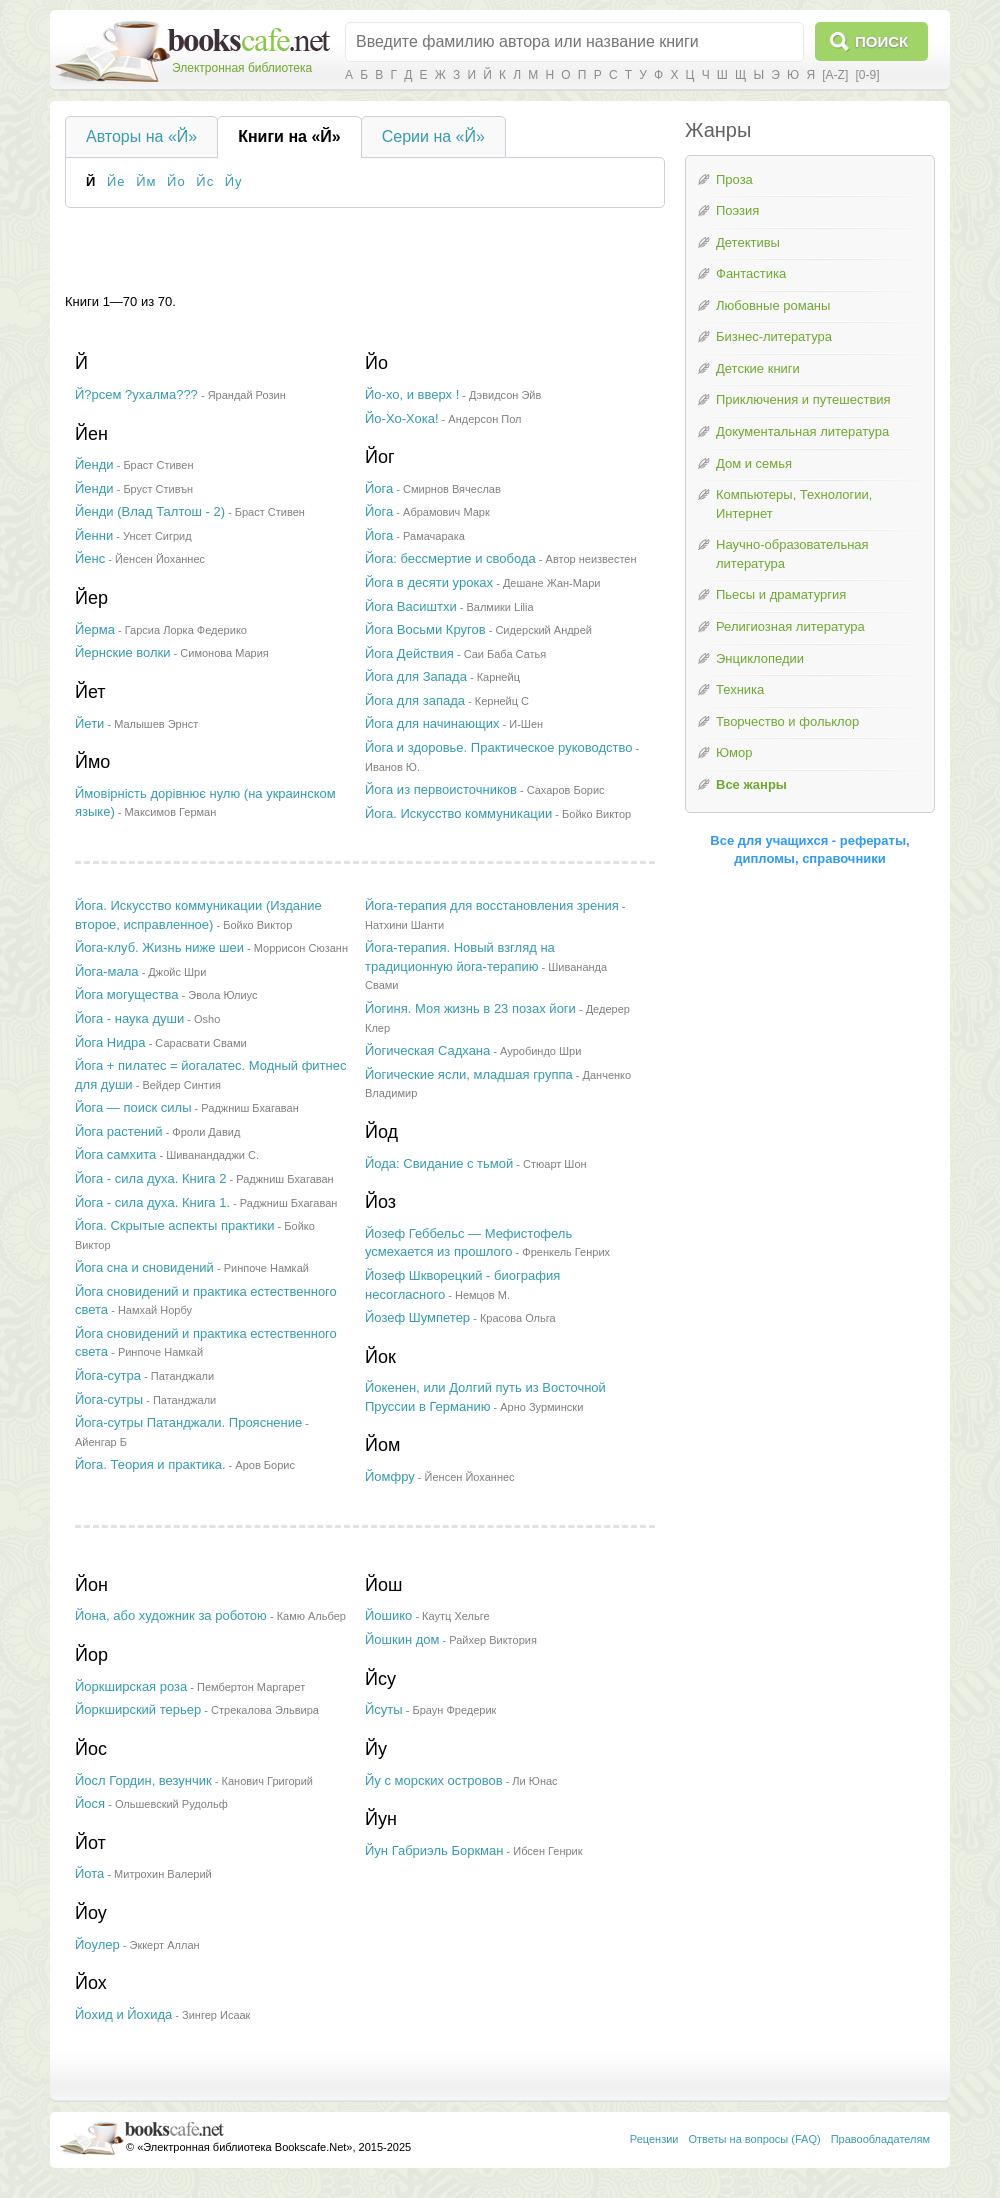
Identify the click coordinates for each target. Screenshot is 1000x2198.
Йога (379, 488)
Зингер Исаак (216, 2015)
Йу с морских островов (434, 1780)
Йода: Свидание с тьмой (439, 1163)
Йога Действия (409, 653)
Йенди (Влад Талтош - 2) (150, 511)
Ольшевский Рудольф (171, 1804)
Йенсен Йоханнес (160, 559)
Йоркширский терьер (138, 1709)
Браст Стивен (158, 465)
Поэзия (737, 210)
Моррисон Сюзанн (301, 948)
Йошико (388, 1615)
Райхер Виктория (493, 1640)
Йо (176, 181)
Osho (207, 1019)
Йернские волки (123, 652)
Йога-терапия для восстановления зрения (492, 905)
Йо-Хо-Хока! (402, 418)
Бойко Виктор (596, 814)
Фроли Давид (206, 1132)
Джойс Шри (177, 972)
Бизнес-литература (774, 336)
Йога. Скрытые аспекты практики (175, 1225)
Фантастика (751, 273)
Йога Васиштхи (411, 606)
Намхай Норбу (155, 1310)
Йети (89, 723)
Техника (740, 689)
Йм (146, 181)
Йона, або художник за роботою (171, 1615)
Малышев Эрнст (156, 724)
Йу (234, 181)
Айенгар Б (101, 1442)
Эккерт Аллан (164, 1945)
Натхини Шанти (404, 925)
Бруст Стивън (158, 489)
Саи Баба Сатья (505, 654)
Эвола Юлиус (222, 995)
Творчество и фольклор (787, 721)
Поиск (881, 41)
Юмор (734, 752)
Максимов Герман (171, 812)
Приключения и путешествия (803, 399)
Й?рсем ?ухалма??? (136, 394)
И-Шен (526, 724)
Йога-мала (107, 971)
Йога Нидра (110, 1042)
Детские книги (758, 368)
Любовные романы (773, 305)
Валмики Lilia (499, 607)
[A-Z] (835, 75)
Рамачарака (434, 536)
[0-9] (867, 75)
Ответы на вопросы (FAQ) (755, 2139)
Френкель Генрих (566, 1252)
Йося (90, 1803)
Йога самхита (115, 1154)
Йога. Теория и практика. (150, 1464)
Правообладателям (880, 2139)
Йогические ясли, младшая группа (469, 1074)
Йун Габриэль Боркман (434, 1850)
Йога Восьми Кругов (425, 629)
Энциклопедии (760, 658)
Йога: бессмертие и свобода (450, 558)
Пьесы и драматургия (781, 594)
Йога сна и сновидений (144, 1267)
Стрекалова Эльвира (265, 1710)
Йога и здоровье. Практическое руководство (498, 747)
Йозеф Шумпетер (417, 1317)
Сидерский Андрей (543, 630)
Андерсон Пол (484, 419)
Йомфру (390, 1476)
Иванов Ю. (392, 767)
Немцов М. (482, 1295)
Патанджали (182, 1376)
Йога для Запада (416, 676)
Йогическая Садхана (427, 1050)
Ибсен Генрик (547, 1851)
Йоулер (97, 1944)
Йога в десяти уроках (429, 582)
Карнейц (498, 677)
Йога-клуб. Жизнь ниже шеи (159, 947)
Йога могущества (127, 994)
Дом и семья (754, 463)
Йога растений (119, 1131)
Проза (734, 179)
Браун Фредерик (454, 1710)
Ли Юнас (534, 1781)
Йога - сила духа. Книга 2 (150, 1178)
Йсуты (384, 1709)
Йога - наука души (129, 1018)
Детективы (748, 242)
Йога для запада (415, 700)
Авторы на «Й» (141, 136)
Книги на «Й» (289, 136)
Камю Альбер (311, 1616)
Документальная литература (802, 431)
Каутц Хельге (455, 1616)
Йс (205, 181)
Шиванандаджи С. (212, 1155)
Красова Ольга (518, 1318)
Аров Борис (265, 1465)
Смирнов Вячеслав (452, 489)
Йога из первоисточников (441, 789)
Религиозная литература (790, 626)
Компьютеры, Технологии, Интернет (794, 504)
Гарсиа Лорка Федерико (186, 630)
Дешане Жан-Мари (552, 583)
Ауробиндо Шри (540, 1051)
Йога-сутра (108, 1375)
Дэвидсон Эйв (505, 395)
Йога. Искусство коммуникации (458, 813)
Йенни (94, 535)
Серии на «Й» (433, 136)
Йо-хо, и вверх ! (412, 394)
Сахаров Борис (566, 790)
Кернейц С (502, 701)
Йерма (95, 629)
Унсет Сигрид (157, 536)
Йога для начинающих (432, 723)
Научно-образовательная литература (792, 554)
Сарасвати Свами (200, 1043)
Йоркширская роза (131, 1686)
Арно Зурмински (541, 1407)
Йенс (90, 558)
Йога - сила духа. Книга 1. (152, 1202)
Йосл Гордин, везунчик (143, 1780)
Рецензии (654, 2139)
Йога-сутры (109, 1399)
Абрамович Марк (446, 512)
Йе (116, 181)
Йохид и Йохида (123, 2014)
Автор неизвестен (591, 559)
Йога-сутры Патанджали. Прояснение (188, 1422)
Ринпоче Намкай (266, 1268)
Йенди (94, 464)
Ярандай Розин (247, 395)
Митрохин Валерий (163, 1874)
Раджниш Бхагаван (249, 1108)
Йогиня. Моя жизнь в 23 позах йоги (470, 1008)
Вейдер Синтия (181, 1085)
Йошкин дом (402, 1639)
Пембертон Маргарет (251, 1687)
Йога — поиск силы (133, 1107)
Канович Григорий (267, 1781)
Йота (89, 1873)
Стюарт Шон (555, 1164)
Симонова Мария (224, 653)
